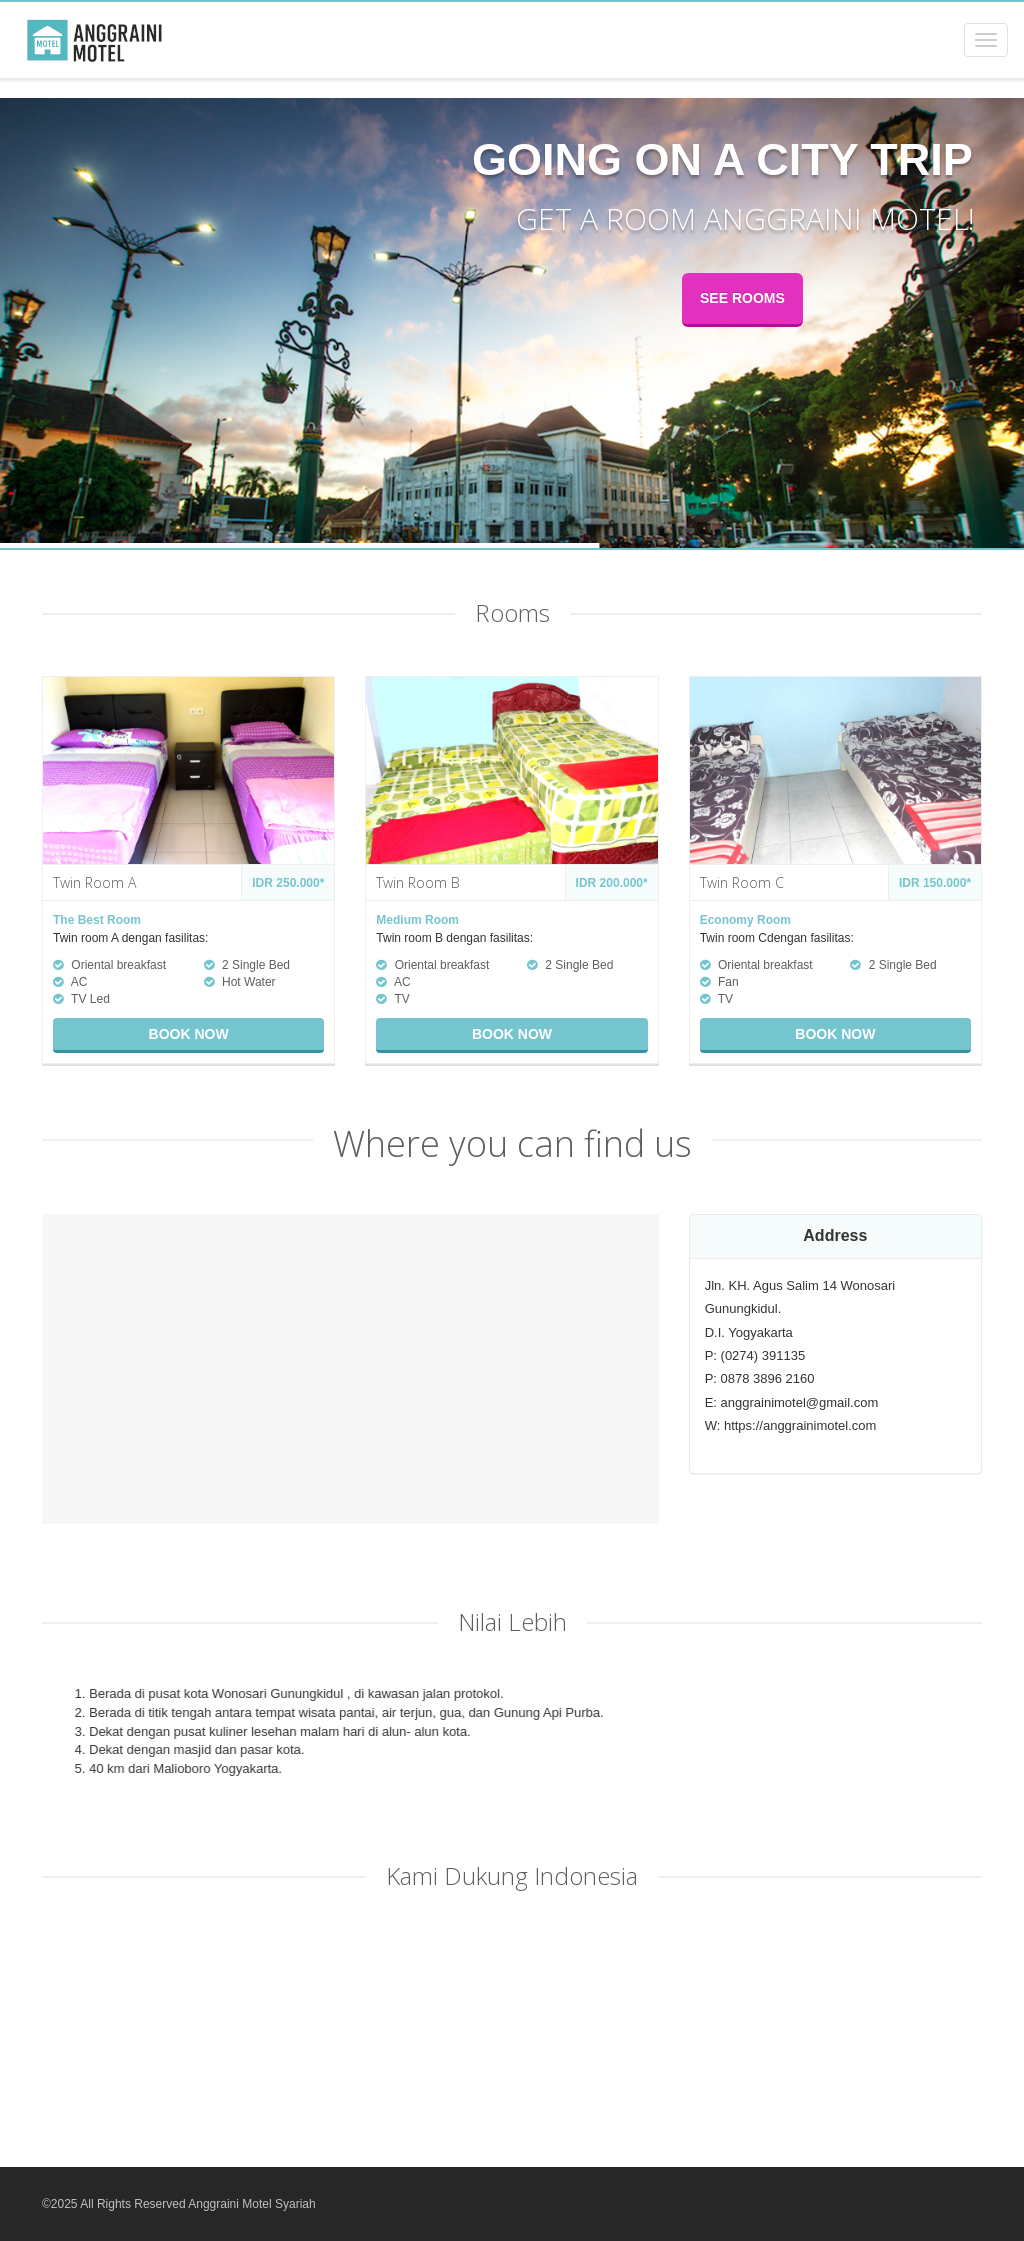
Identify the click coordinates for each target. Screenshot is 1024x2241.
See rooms (742, 298)
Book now (189, 1034)
